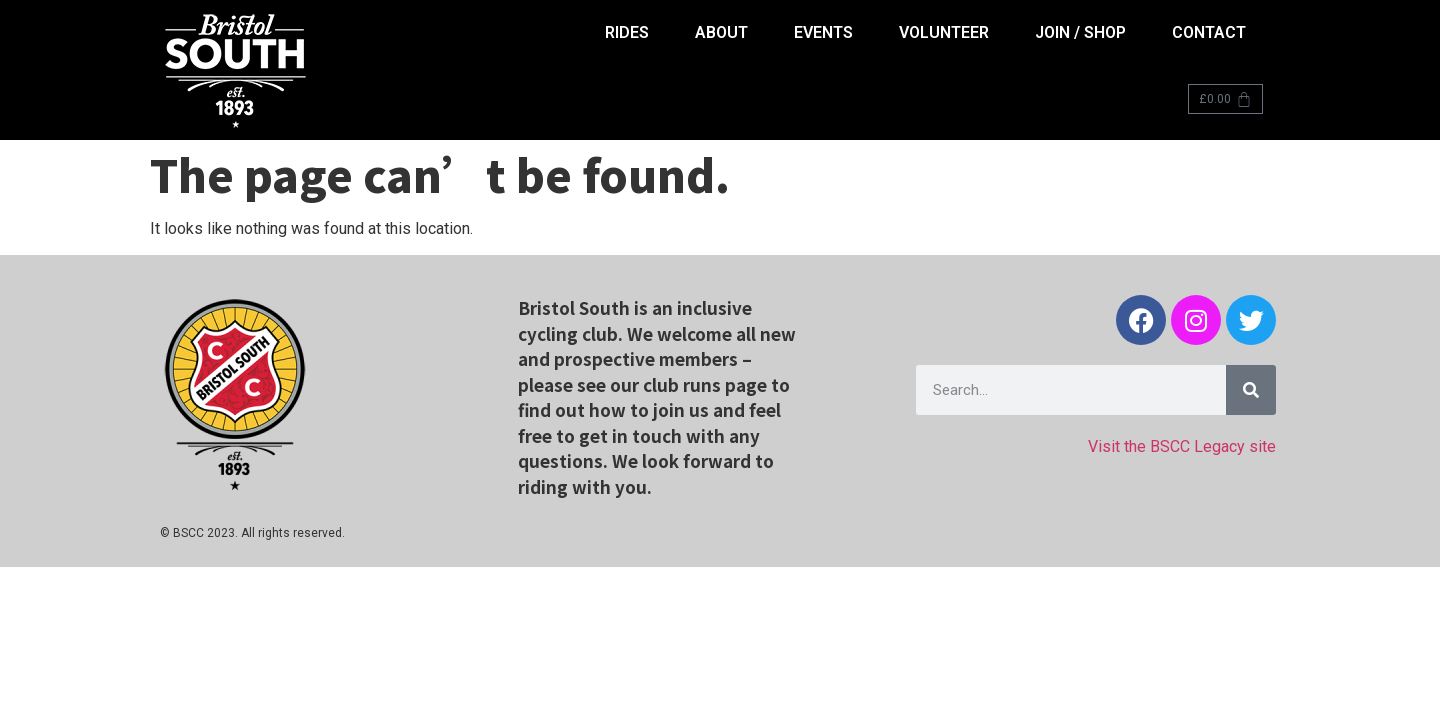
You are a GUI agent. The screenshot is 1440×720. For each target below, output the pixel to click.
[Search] (1251, 390)
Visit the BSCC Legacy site (1182, 446)
